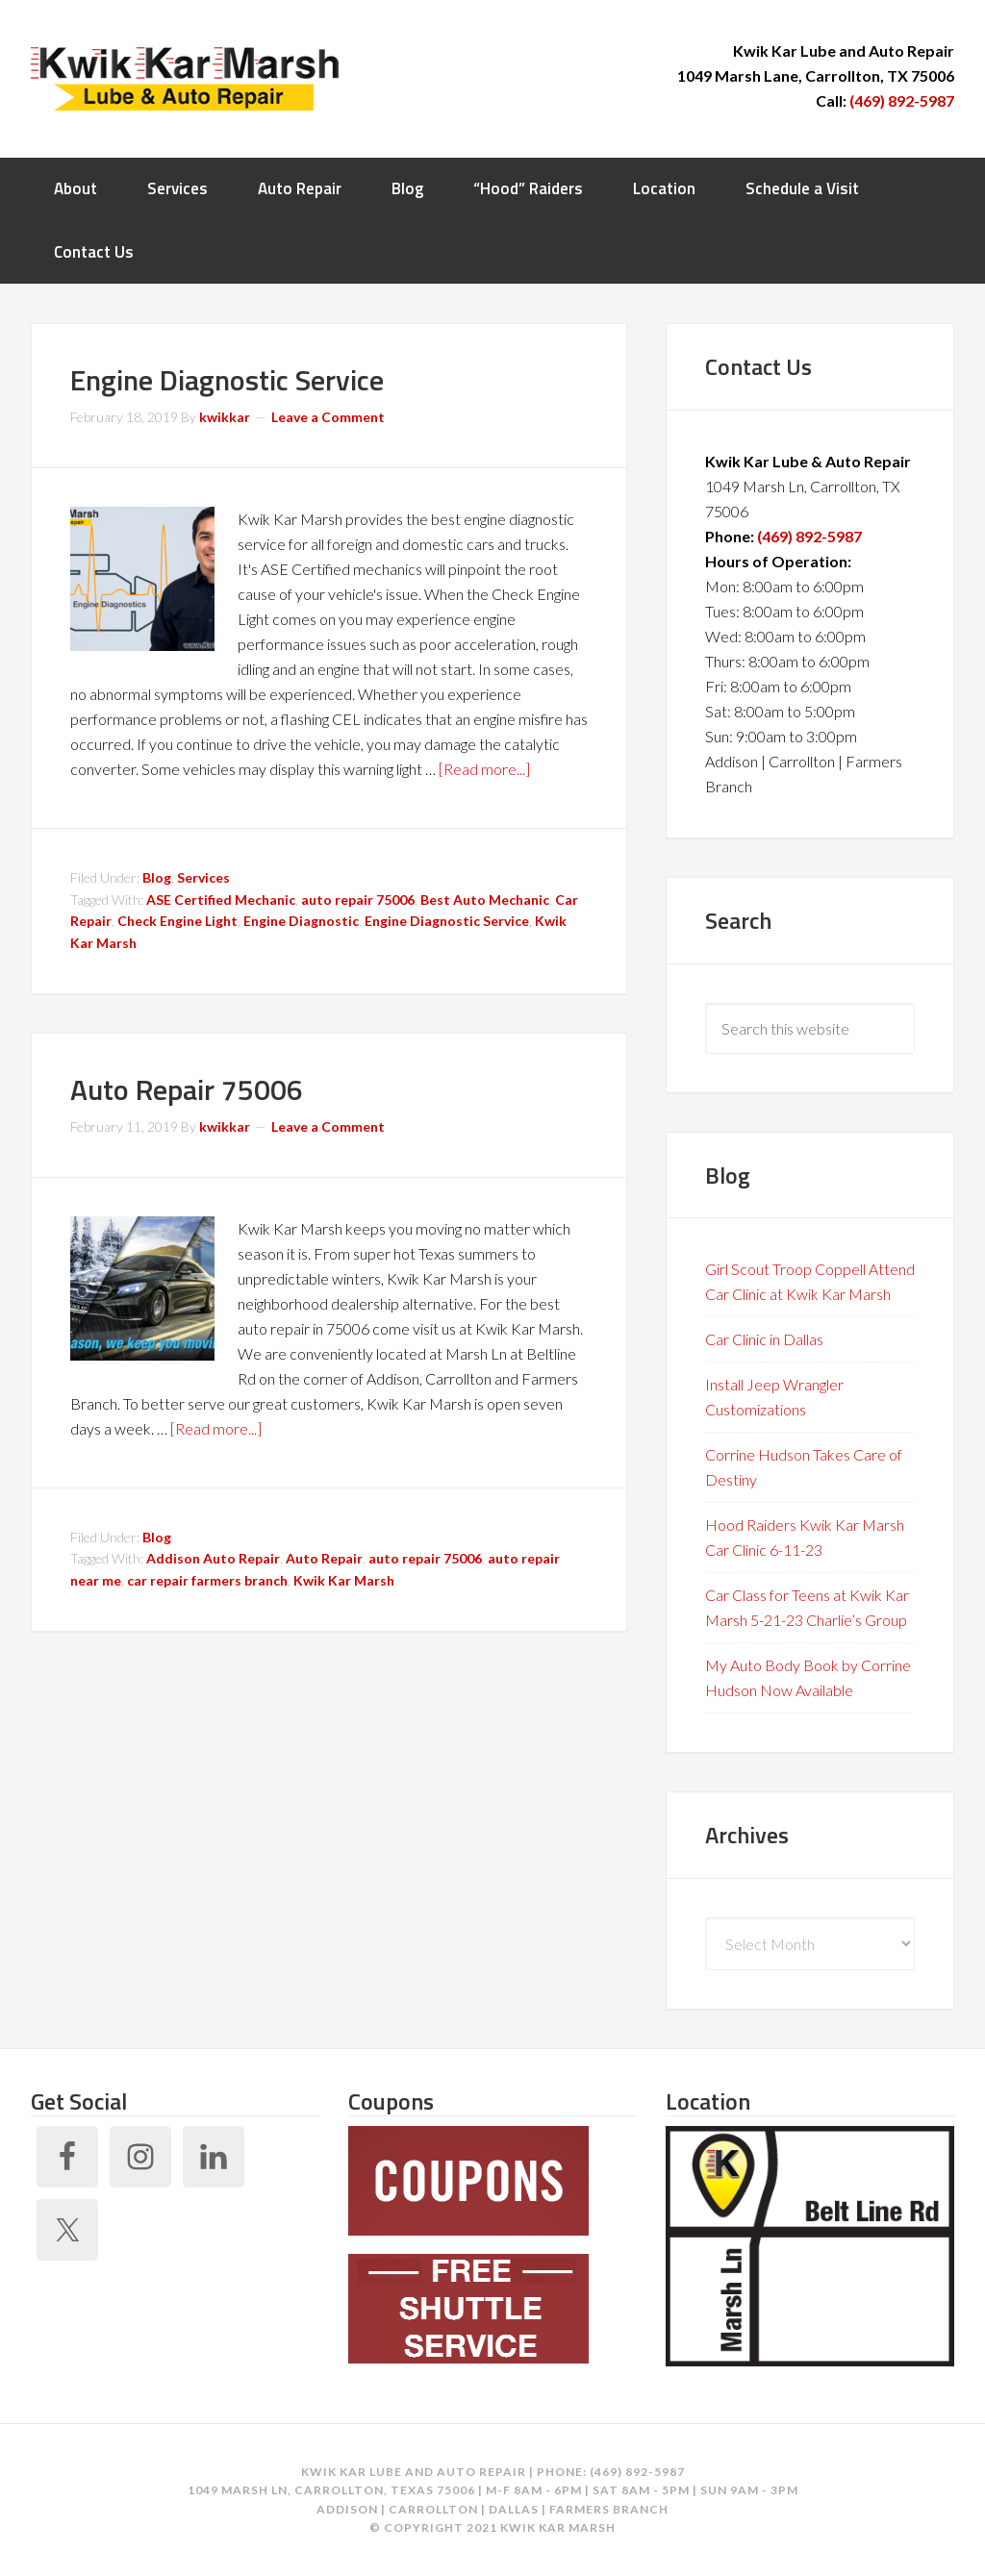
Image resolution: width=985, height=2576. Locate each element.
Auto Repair (324, 1558)
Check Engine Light (177, 921)
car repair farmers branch (207, 1580)
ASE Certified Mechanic (220, 899)
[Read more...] (484, 769)
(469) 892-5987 (901, 100)
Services (203, 877)
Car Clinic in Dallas (764, 1339)
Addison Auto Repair (213, 1558)
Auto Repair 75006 (186, 1089)
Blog (156, 877)
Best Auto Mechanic (484, 899)
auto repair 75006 (358, 899)
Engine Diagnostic (301, 921)
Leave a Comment (328, 417)
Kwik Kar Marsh (185, 76)
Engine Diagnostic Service (227, 380)
